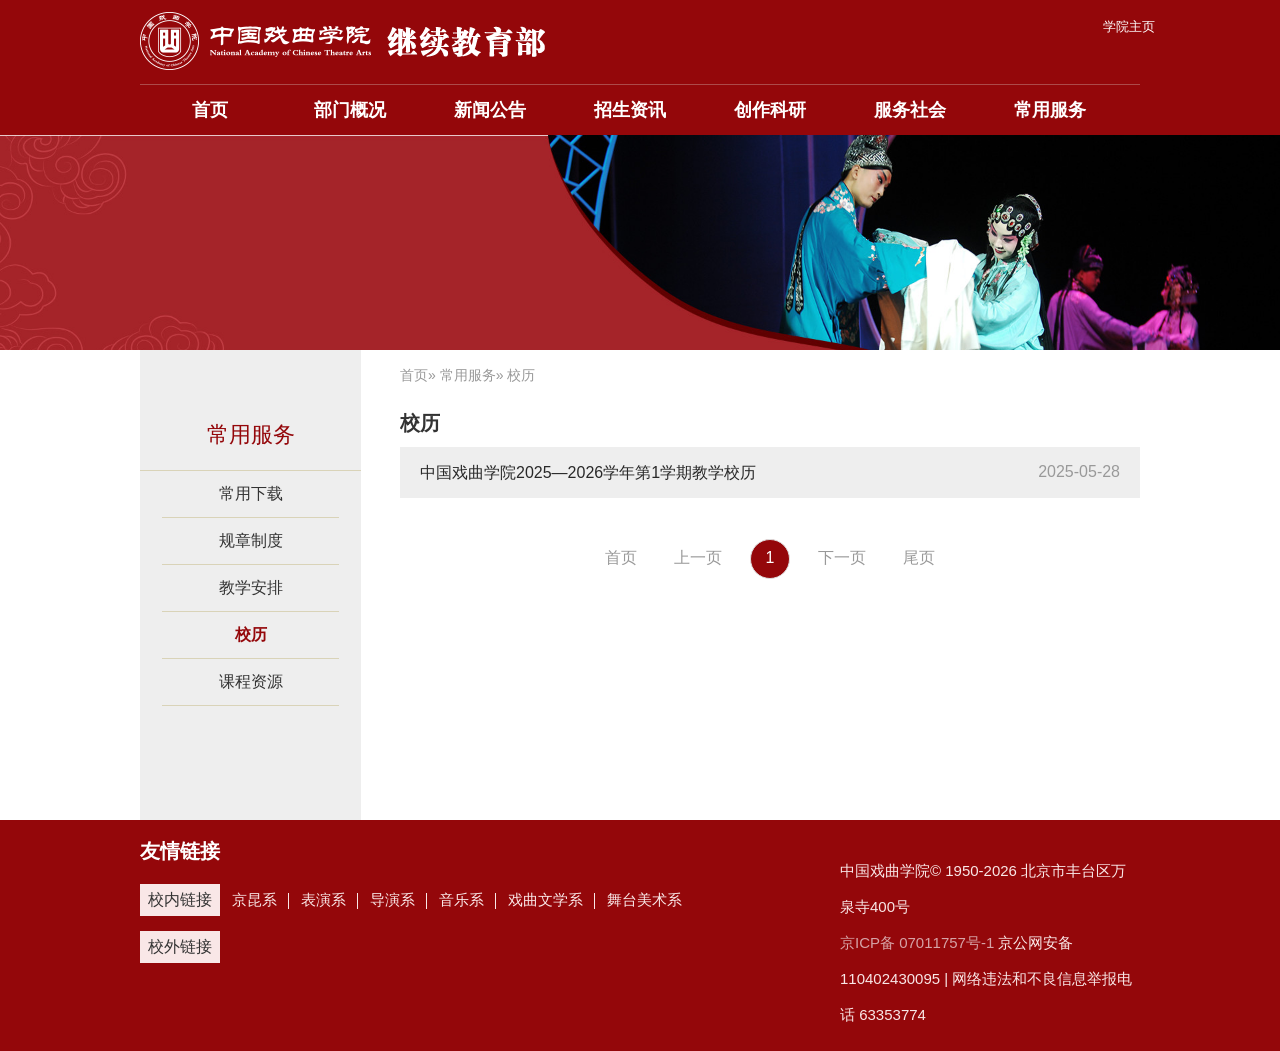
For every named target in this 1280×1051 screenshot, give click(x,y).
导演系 (392, 899)
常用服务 (1050, 110)
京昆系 (254, 899)
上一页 (698, 557)
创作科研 (770, 110)
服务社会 (910, 110)
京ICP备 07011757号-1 (917, 942)
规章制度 (251, 540)
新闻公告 (490, 110)
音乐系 (461, 899)
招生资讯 (630, 110)
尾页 (919, 557)
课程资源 (251, 681)
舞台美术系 (644, 899)
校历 (251, 634)
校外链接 (180, 946)
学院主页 (1129, 26)
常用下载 (251, 493)
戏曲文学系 (545, 899)
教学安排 (251, 587)
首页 (210, 110)
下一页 (842, 557)
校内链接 (180, 899)
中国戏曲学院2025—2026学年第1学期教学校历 (588, 472)
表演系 (323, 899)
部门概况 (350, 110)
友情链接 (180, 851)
